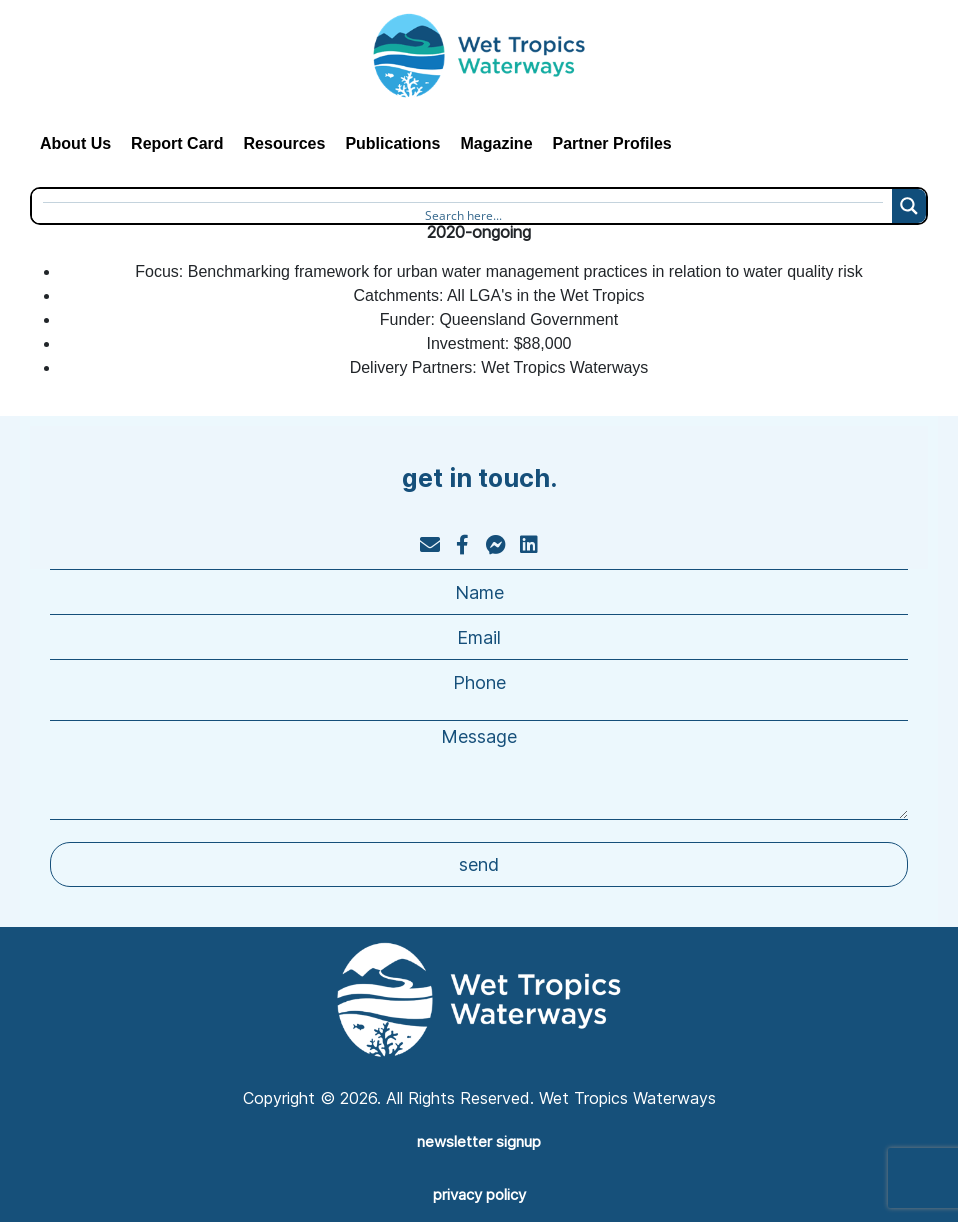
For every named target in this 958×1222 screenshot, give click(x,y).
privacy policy (479, 1194)
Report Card (177, 143)
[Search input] (463, 212)
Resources (285, 143)
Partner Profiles (612, 143)
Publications (392, 143)
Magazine (497, 143)
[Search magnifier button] (909, 206)
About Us (75, 143)
